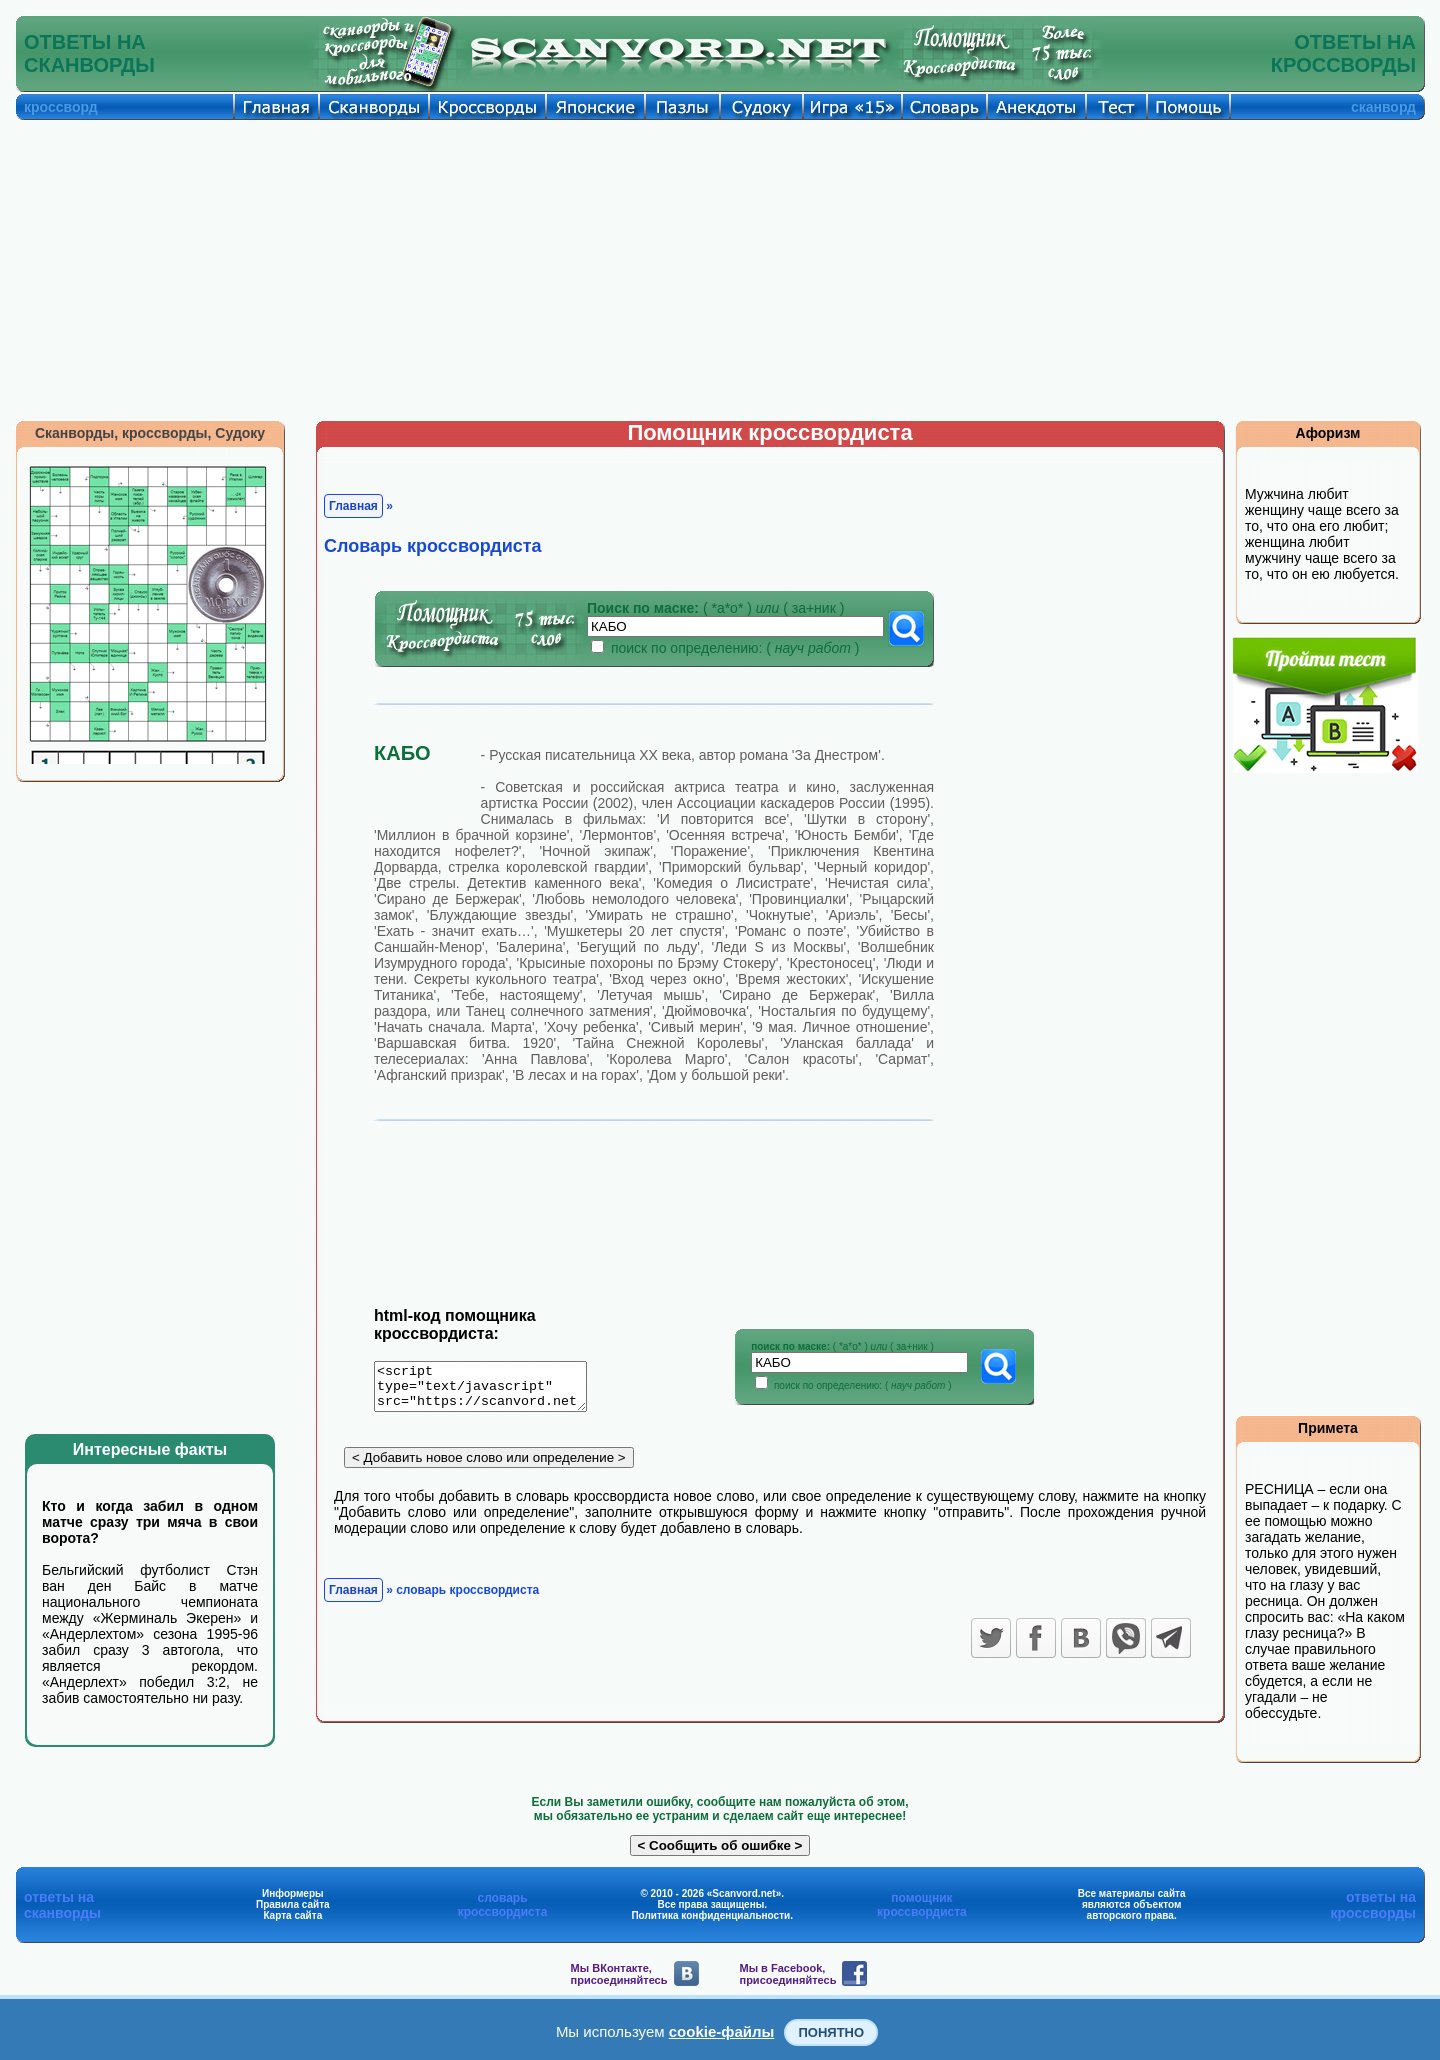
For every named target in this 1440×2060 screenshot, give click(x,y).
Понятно (831, 2032)
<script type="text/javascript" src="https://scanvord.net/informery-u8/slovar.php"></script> (492, 1390)
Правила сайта (293, 1904)
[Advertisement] (720, 270)
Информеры (293, 1893)
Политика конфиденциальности (710, 1915)
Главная (353, 506)
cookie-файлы (722, 2031)
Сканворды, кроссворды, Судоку (150, 433)
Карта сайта (292, 1915)
